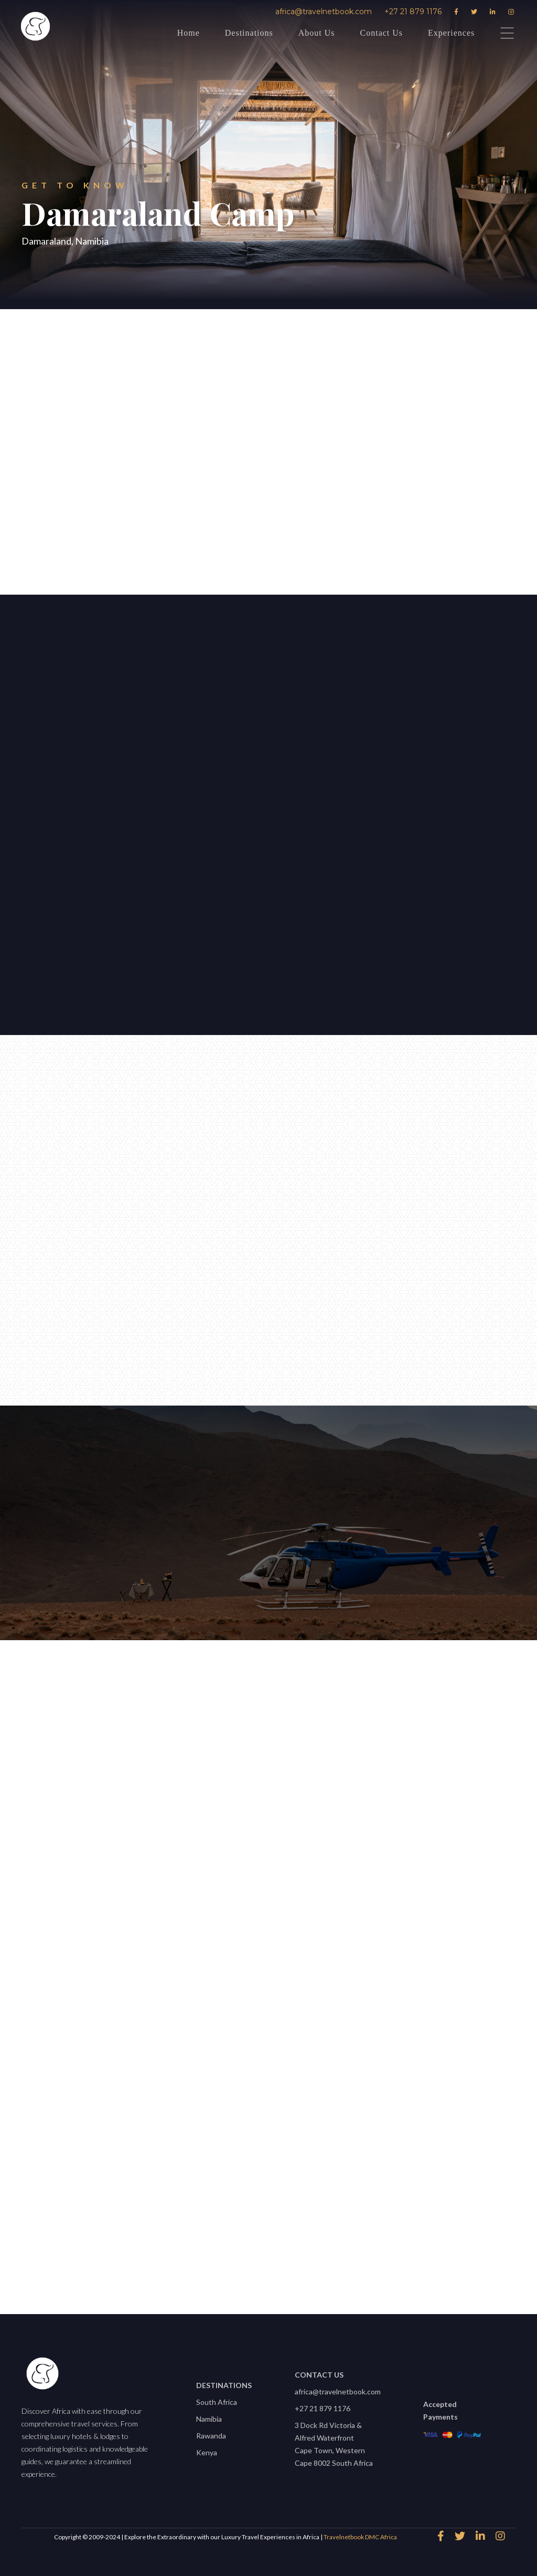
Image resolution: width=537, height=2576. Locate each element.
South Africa (216, 2402)
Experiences (451, 32)
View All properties (263, 2254)
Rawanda (211, 2435)
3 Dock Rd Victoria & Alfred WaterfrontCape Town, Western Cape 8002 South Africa (334, 2444)
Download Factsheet (342, 533)
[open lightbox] (275, 805)
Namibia (209, 2418)
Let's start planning (62, 837)
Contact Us (381, 32)
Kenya (206, 2452)
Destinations (249, 32)
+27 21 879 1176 (413, 11)
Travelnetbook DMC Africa (360, 2537)
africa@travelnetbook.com (323, 11)
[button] (218, 689)
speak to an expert (179, 533)
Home (188, 32)
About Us (316, 32)
